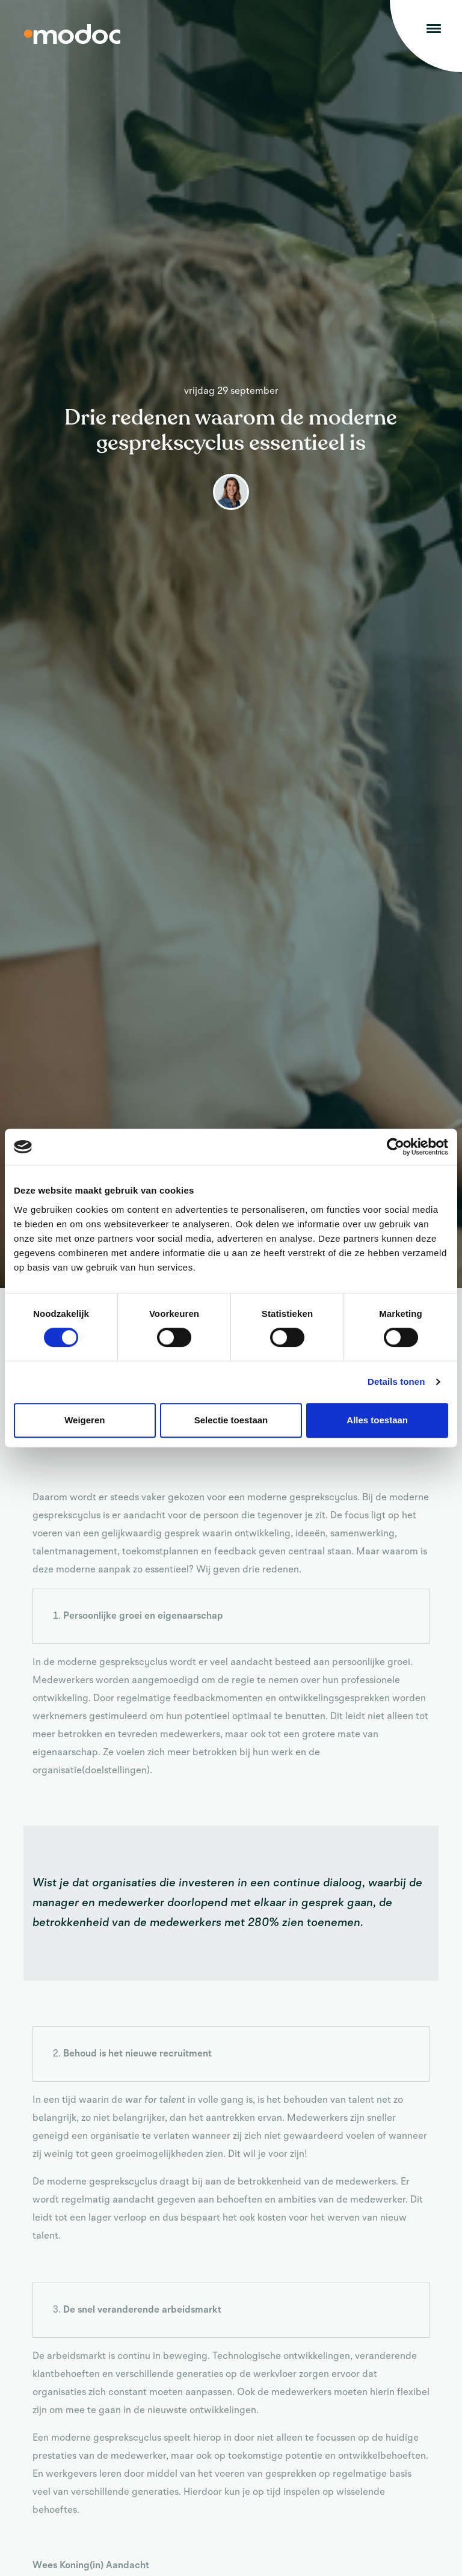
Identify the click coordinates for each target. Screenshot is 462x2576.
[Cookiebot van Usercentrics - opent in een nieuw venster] (395, 1147)
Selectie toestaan (231, 1420)
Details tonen (396, 1381)
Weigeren (84, 1420)
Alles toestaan (377, 1420)
